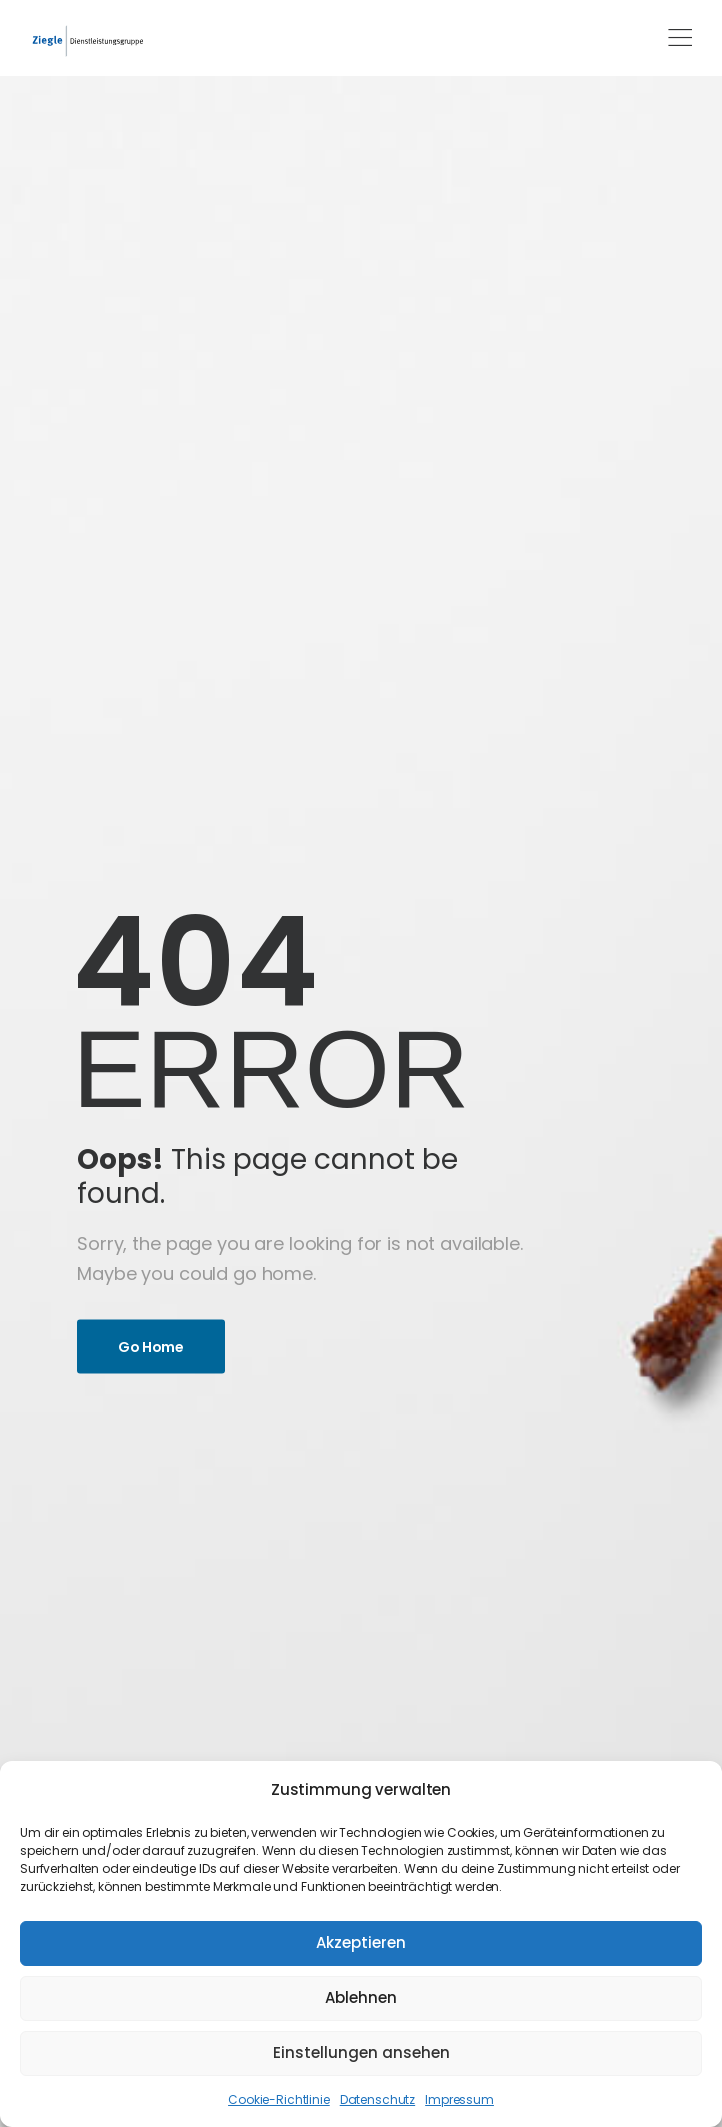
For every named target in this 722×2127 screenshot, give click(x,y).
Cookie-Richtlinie (279, 2099)
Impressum (459, 2099)
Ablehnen (361, 1997)
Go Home (151, 1346)
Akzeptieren (361, 1942)
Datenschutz (377, 2099)
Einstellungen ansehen (361, 2052)
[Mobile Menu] (680, 38)
